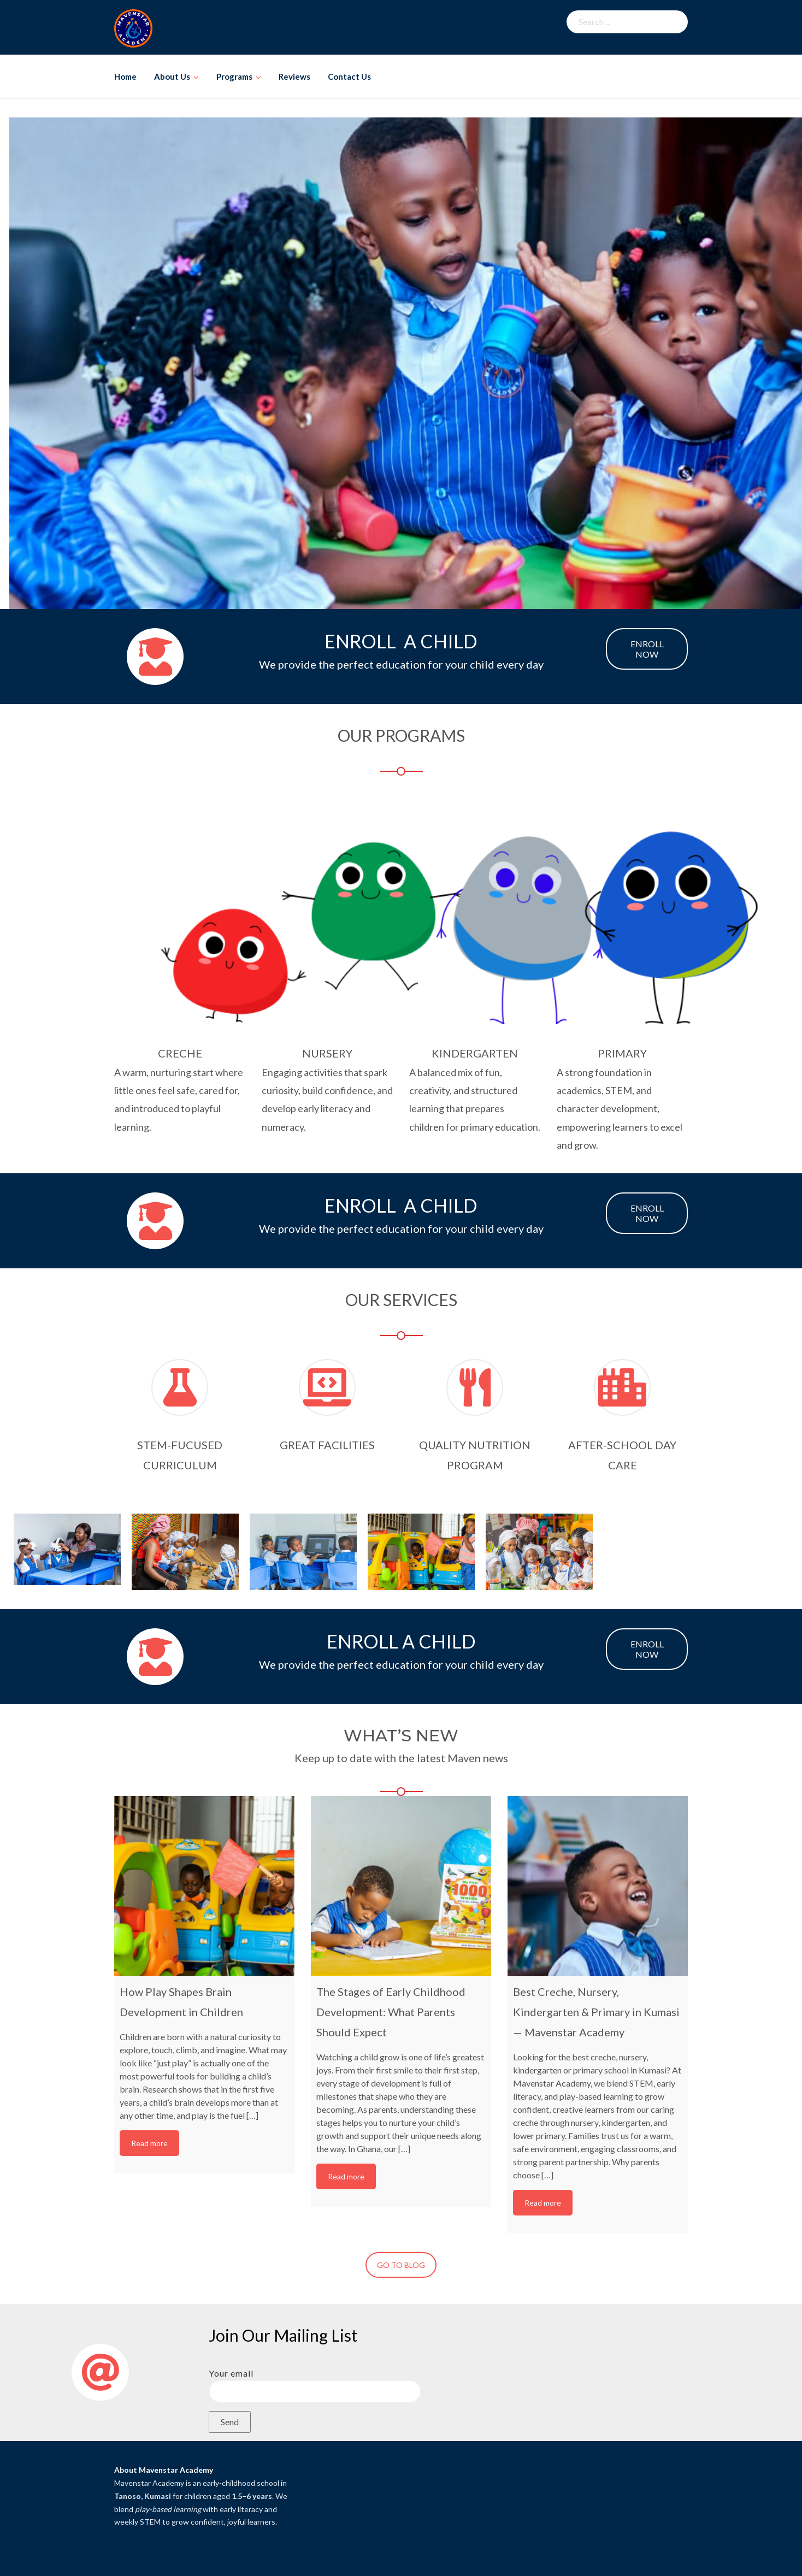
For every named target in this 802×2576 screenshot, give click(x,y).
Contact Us (349, 76)
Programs (234, 76)
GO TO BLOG (401, 2265)
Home (125, 76)
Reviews (294, 76)
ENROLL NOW (647, 649)
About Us (172, 76)
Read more (149, 2143)
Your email (315, 2382)
